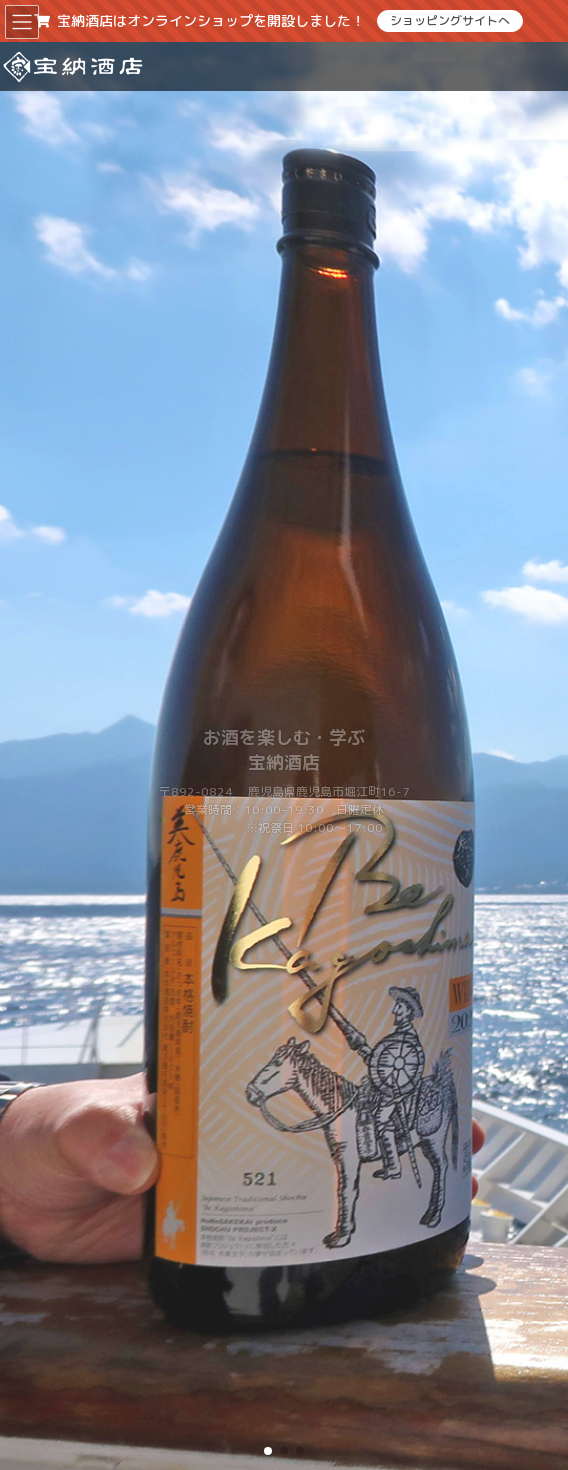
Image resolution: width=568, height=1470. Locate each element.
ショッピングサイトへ (450, 20)
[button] (268, 1451)
